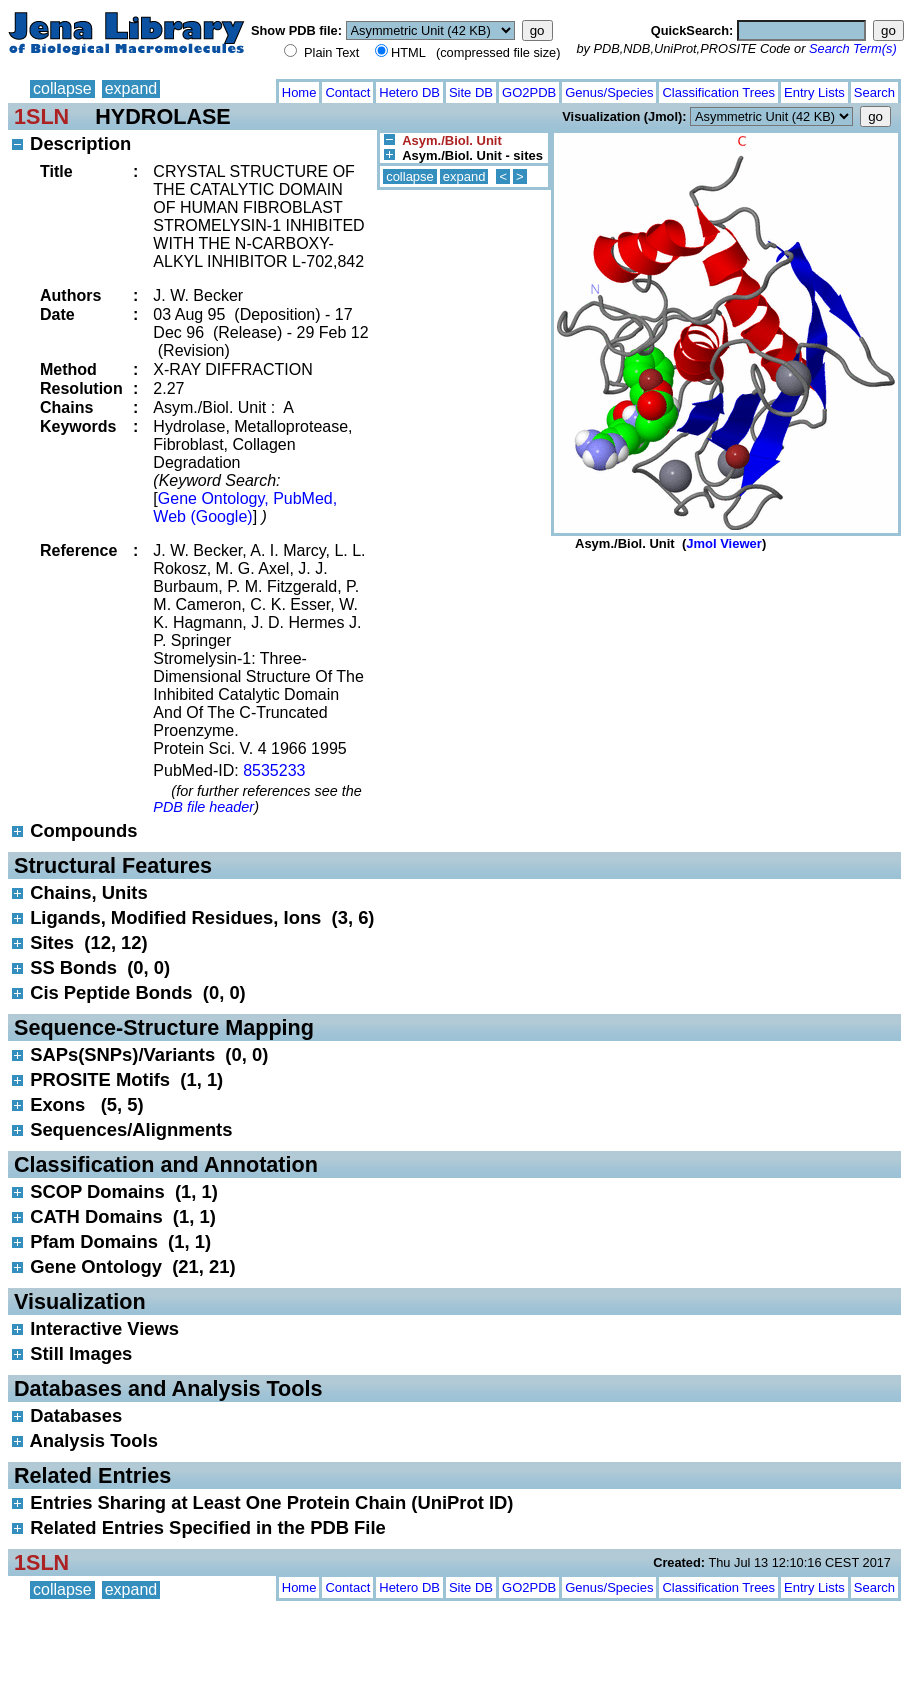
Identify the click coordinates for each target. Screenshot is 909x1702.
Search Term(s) (853, 48)
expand (131, 88)
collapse (62, 88)
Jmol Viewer (724, 543)
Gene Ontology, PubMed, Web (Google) (245, 507)
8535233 (274, 770)
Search (874, 92)
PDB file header (203, 807)
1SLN (41, 116)
